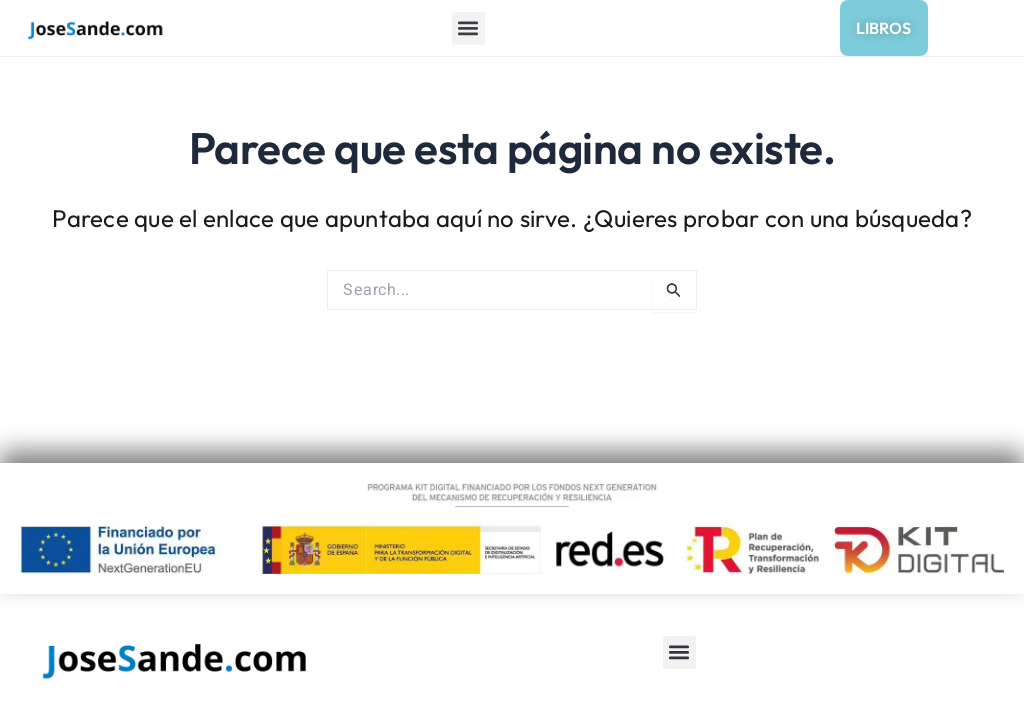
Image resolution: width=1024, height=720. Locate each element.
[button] (468, 28)
